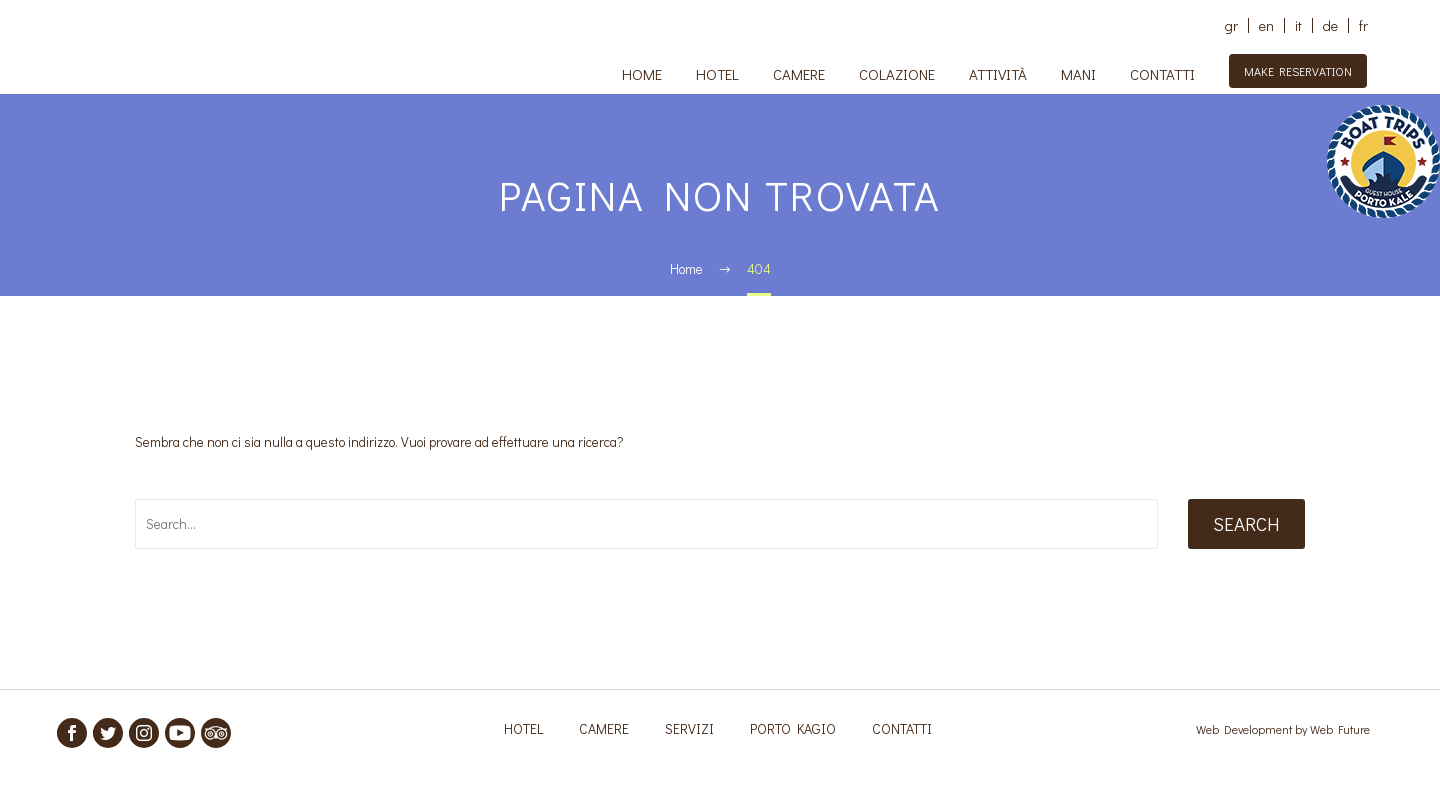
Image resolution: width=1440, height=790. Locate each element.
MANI (1078, 74)
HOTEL (717, 74)
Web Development (1245, 729)
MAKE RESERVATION (1298, 71)
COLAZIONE (897, 74)
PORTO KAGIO (793, 729)
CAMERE (799, 74)
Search (1246, 523)
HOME (642, 74)
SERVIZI (689, 729)
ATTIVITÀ (998, 74)
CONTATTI (1162, 74)
